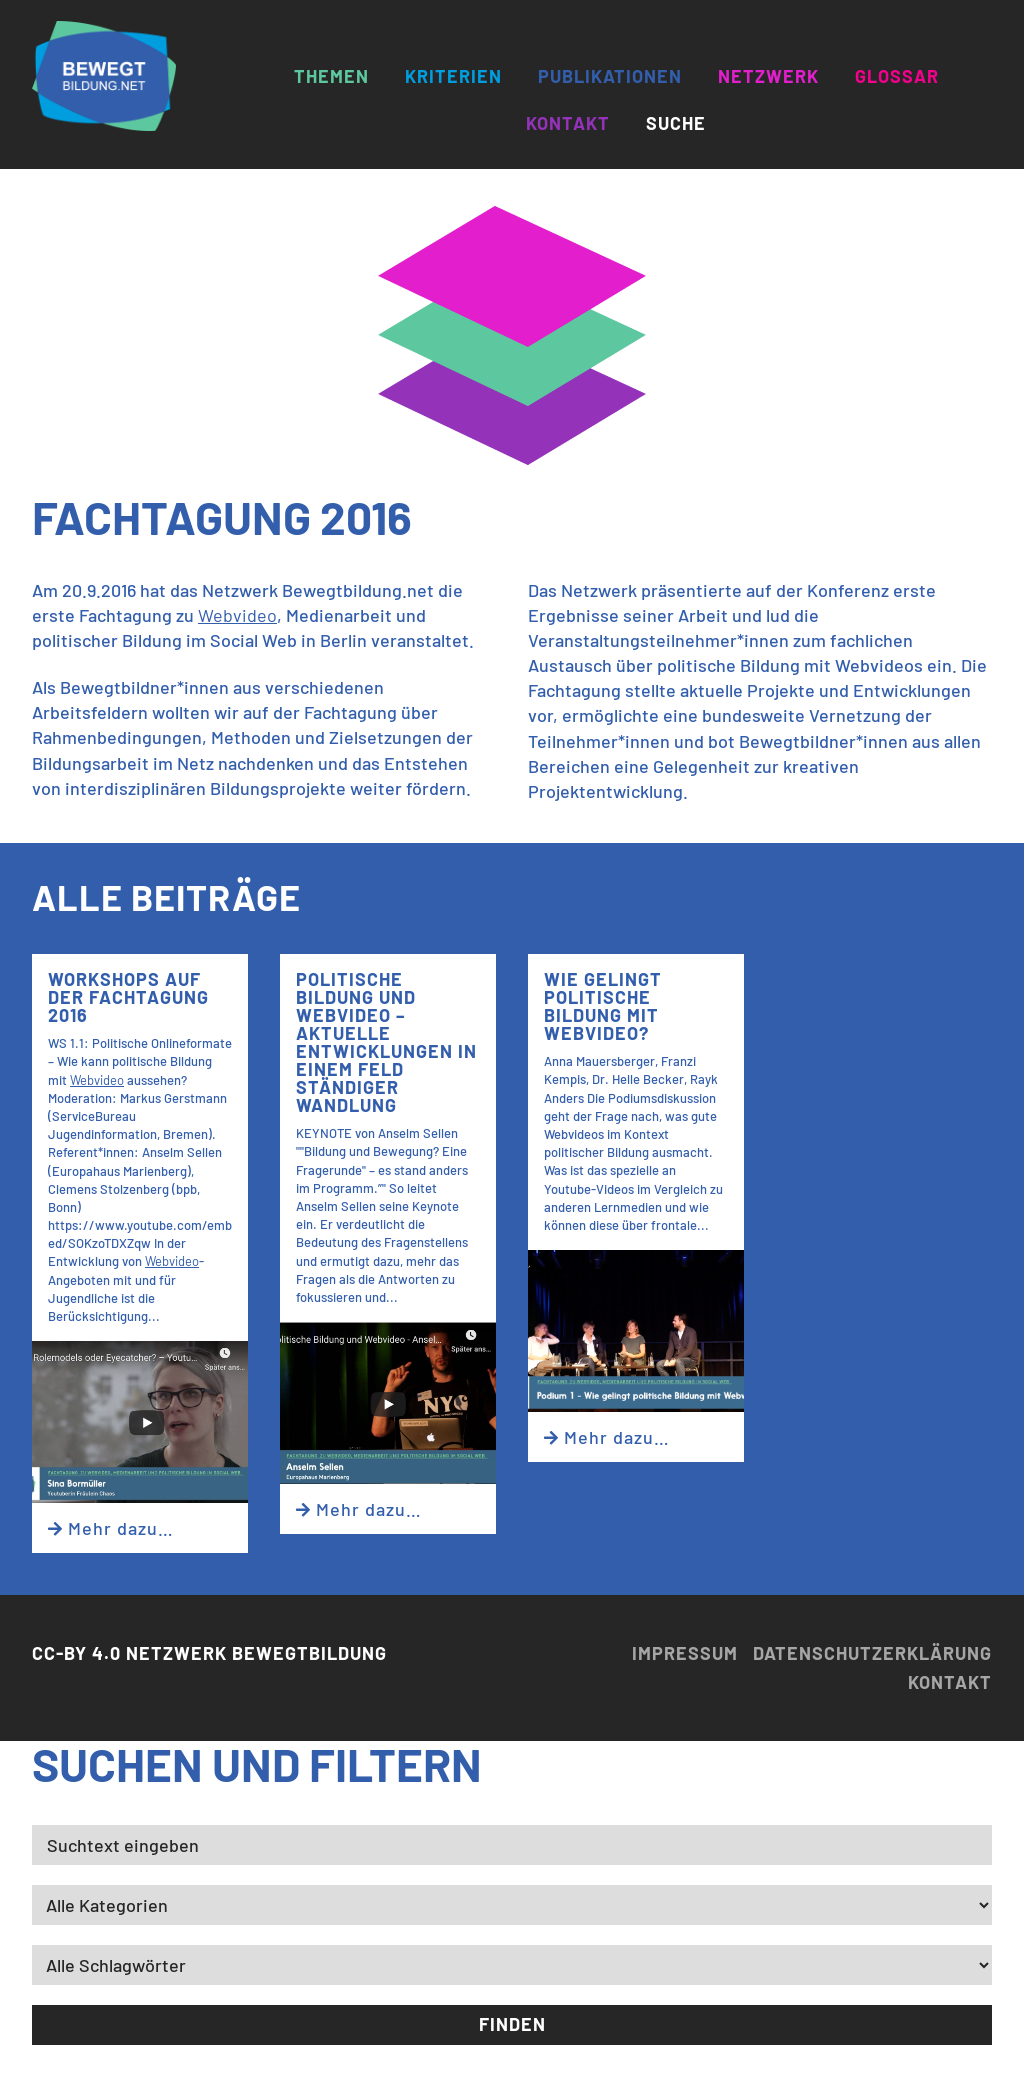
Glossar (897, 76)
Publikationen (610, 76)
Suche (676, 123)
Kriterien (453, 76)
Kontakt (568, 123)
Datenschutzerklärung (872, 1653)
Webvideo (237, 615)
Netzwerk (768, 76)
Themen (331, 76)
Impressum (685, 1653)
